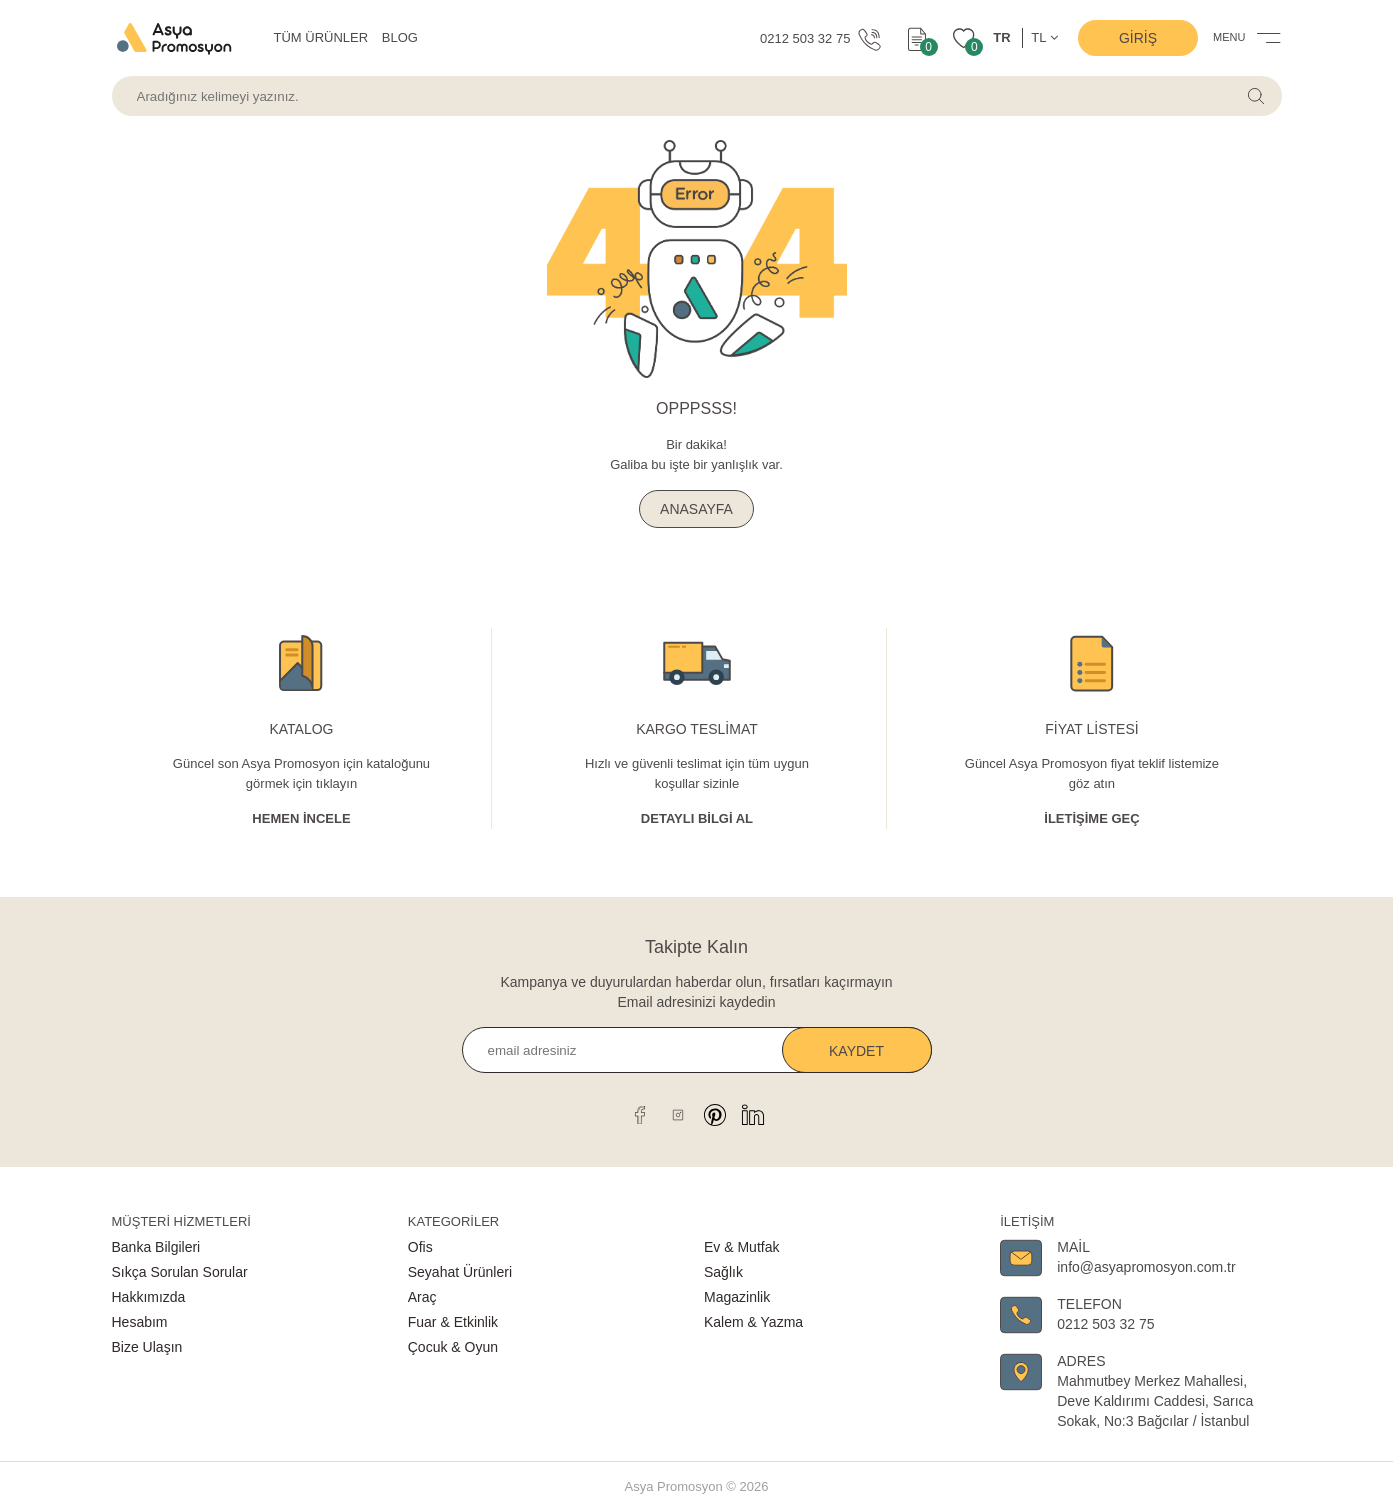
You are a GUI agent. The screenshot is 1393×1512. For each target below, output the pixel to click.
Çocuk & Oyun (453, 1347)
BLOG (400, 37)
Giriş (1138, 38)
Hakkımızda (149, 1297)
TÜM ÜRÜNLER (321, 37)
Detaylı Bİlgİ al (697, 818)
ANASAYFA (696, 509)
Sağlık (723, 1272)
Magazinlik (737, 1297)
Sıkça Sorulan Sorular (180, 1272)
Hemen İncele (301, 818)
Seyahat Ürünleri (460, 1272)
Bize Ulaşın (147, 1347)
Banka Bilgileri (156, 1247)
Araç (422, 1297)
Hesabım (140, 1322)
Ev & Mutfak (741, 1247)
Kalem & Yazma (753, 1322)
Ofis (420, 1247)
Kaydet (856, 1051)
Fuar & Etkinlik (453, 1322)
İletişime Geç (1091, 818)
